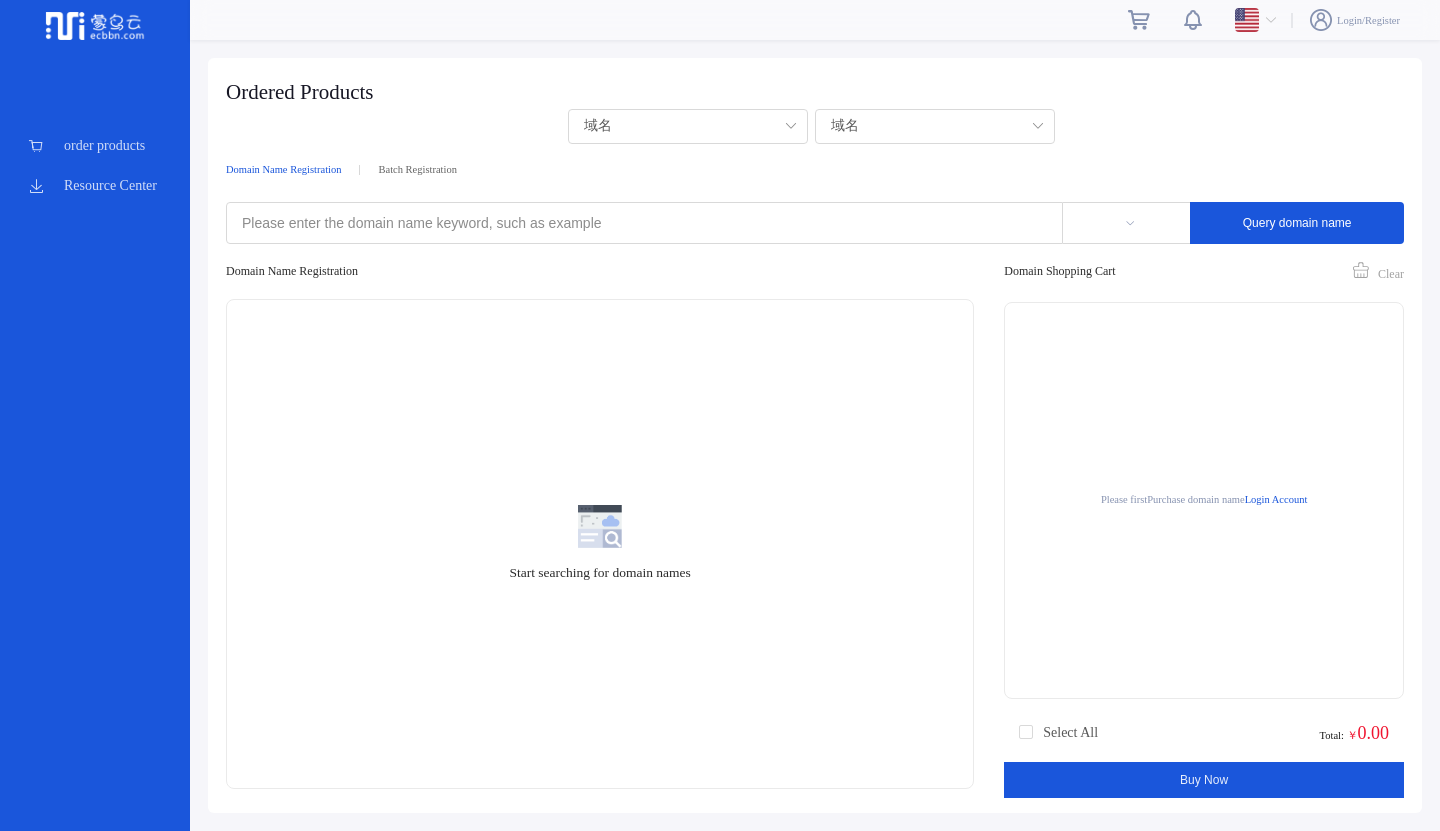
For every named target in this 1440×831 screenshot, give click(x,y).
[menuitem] (95, 146)
